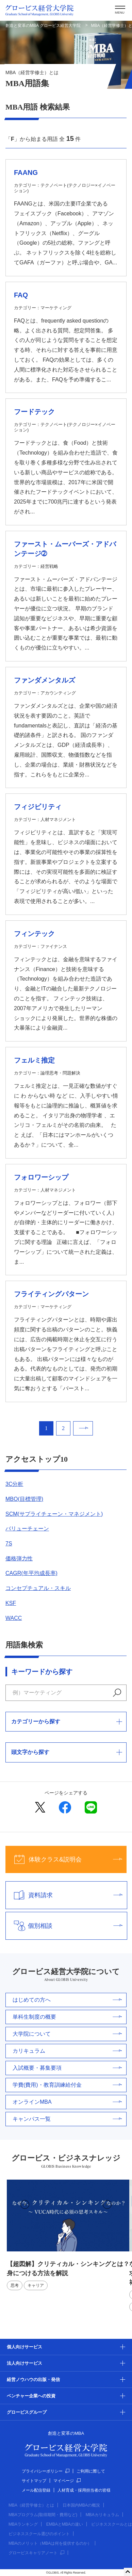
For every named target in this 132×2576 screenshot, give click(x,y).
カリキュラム (67, 2051)
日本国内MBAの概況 (81, 2505)
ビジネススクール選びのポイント (39, 2533)
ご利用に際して (91, 2471)
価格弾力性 (19, 1558)
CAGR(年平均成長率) (31, 1573)
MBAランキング (23, 2524)
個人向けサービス (24, 2346)
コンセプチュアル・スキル (38, 1588)
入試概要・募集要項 (67, 2068)
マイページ (67, 2480)
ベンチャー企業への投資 (31, 2395)
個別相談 (64, 1926)
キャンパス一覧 (67, 2119)
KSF (10, 1603)
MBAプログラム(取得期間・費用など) (43, 2514)
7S (8, 1543)
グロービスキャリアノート (36, 2552)
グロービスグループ (27, 2412)
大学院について (67, 2034)
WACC (13, 1618)
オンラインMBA (67, 2102)
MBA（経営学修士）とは (31, 2505)
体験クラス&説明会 (63, 1859)
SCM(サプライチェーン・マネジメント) (54, 1514)
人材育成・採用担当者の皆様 (84, 2490)
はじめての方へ (67, 2000)
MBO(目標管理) (24, 1499)
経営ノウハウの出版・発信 (33, 2379)
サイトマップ (34, 2480)
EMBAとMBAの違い (64, 2524)
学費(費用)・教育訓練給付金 (67, 2085)
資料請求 (64, 1895)
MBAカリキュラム (102, 2514)
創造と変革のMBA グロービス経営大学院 (43, 25)
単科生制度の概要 (67, 2017)
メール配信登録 (36, 2490)
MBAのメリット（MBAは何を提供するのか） (50, 2543)
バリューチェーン (27, 1528)
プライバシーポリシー (45, 2471)
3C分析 (14, 1484)
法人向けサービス (24, 2363)
